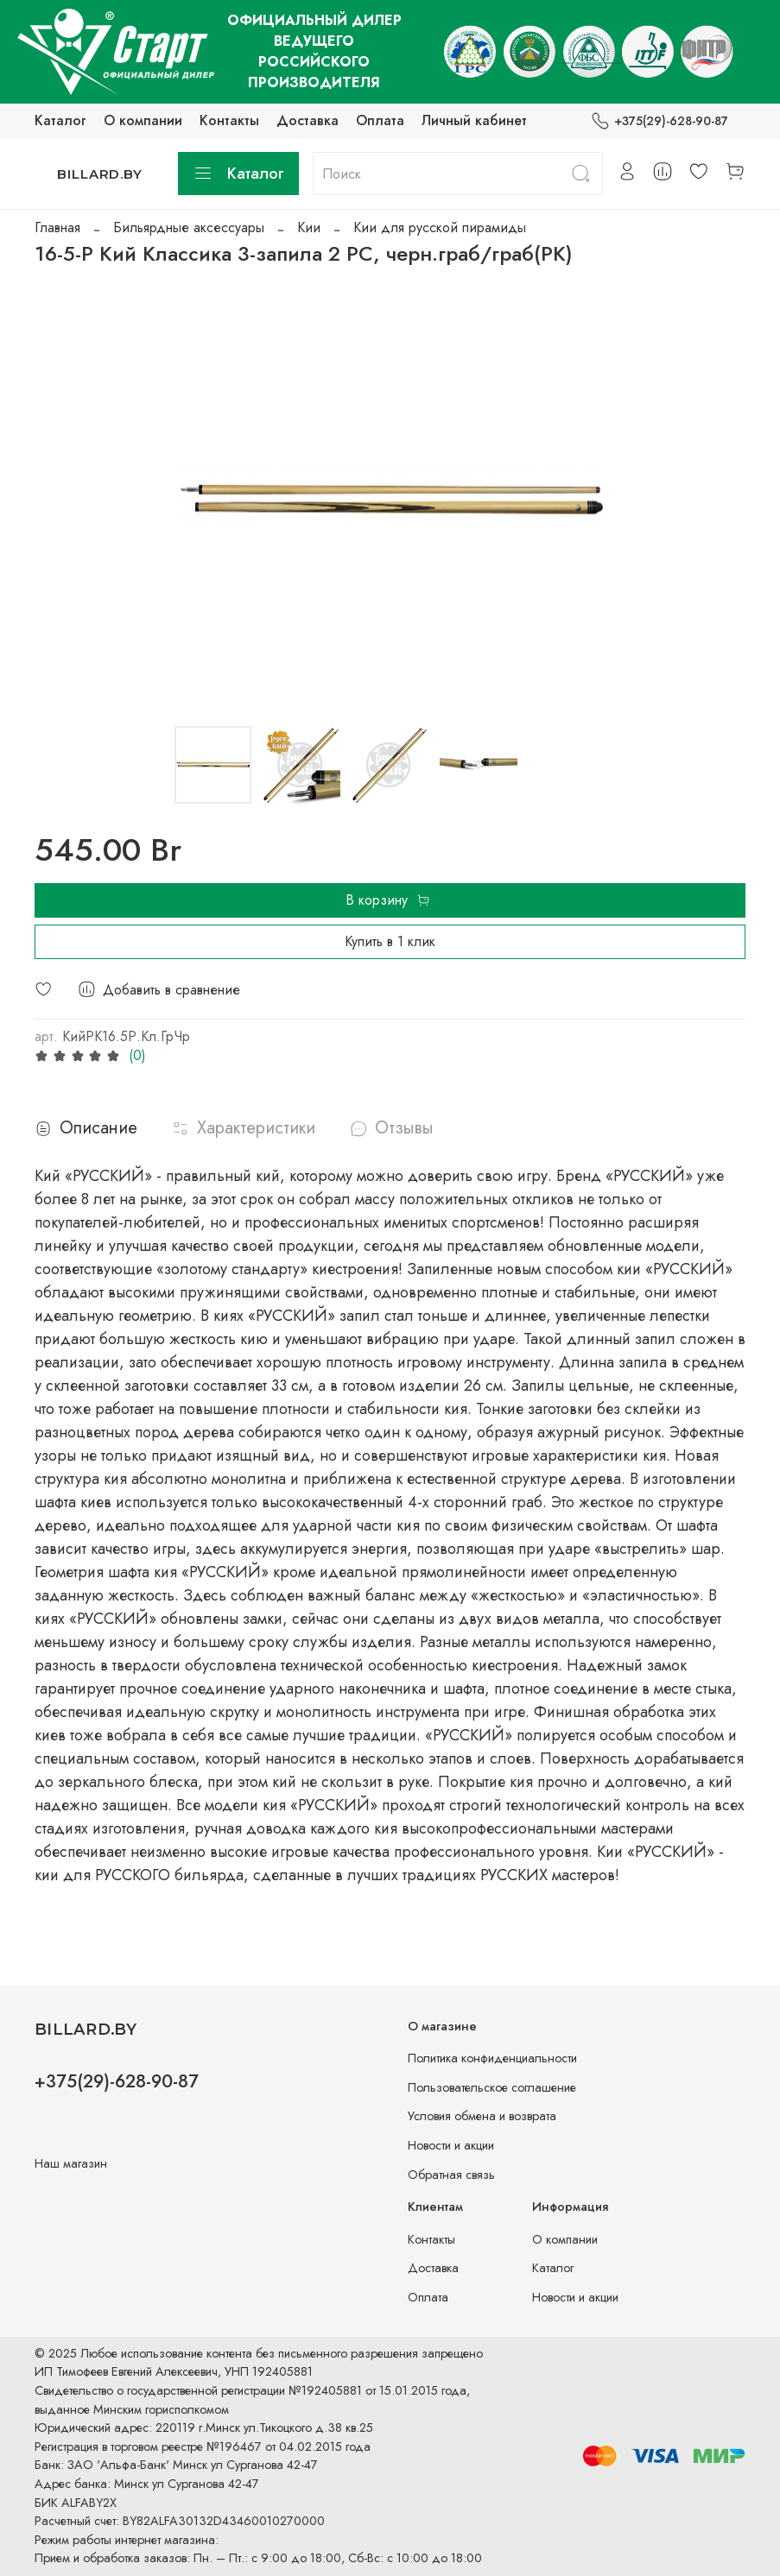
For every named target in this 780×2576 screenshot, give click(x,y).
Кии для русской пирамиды (439, 227)
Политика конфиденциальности (492, 2058)
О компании (143, 120)
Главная (57, 227)
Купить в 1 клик (390, 941)
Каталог (60, 120)
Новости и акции (451, 2145)
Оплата (380, 120)
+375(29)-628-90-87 (659, 121)
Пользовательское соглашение (492, 2087)
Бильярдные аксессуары (188, 227)
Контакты (229, 120)
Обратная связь (451, 2174)
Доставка (307, 120)
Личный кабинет (474, 120)
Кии (308, 227)
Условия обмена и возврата (482, 2116)
